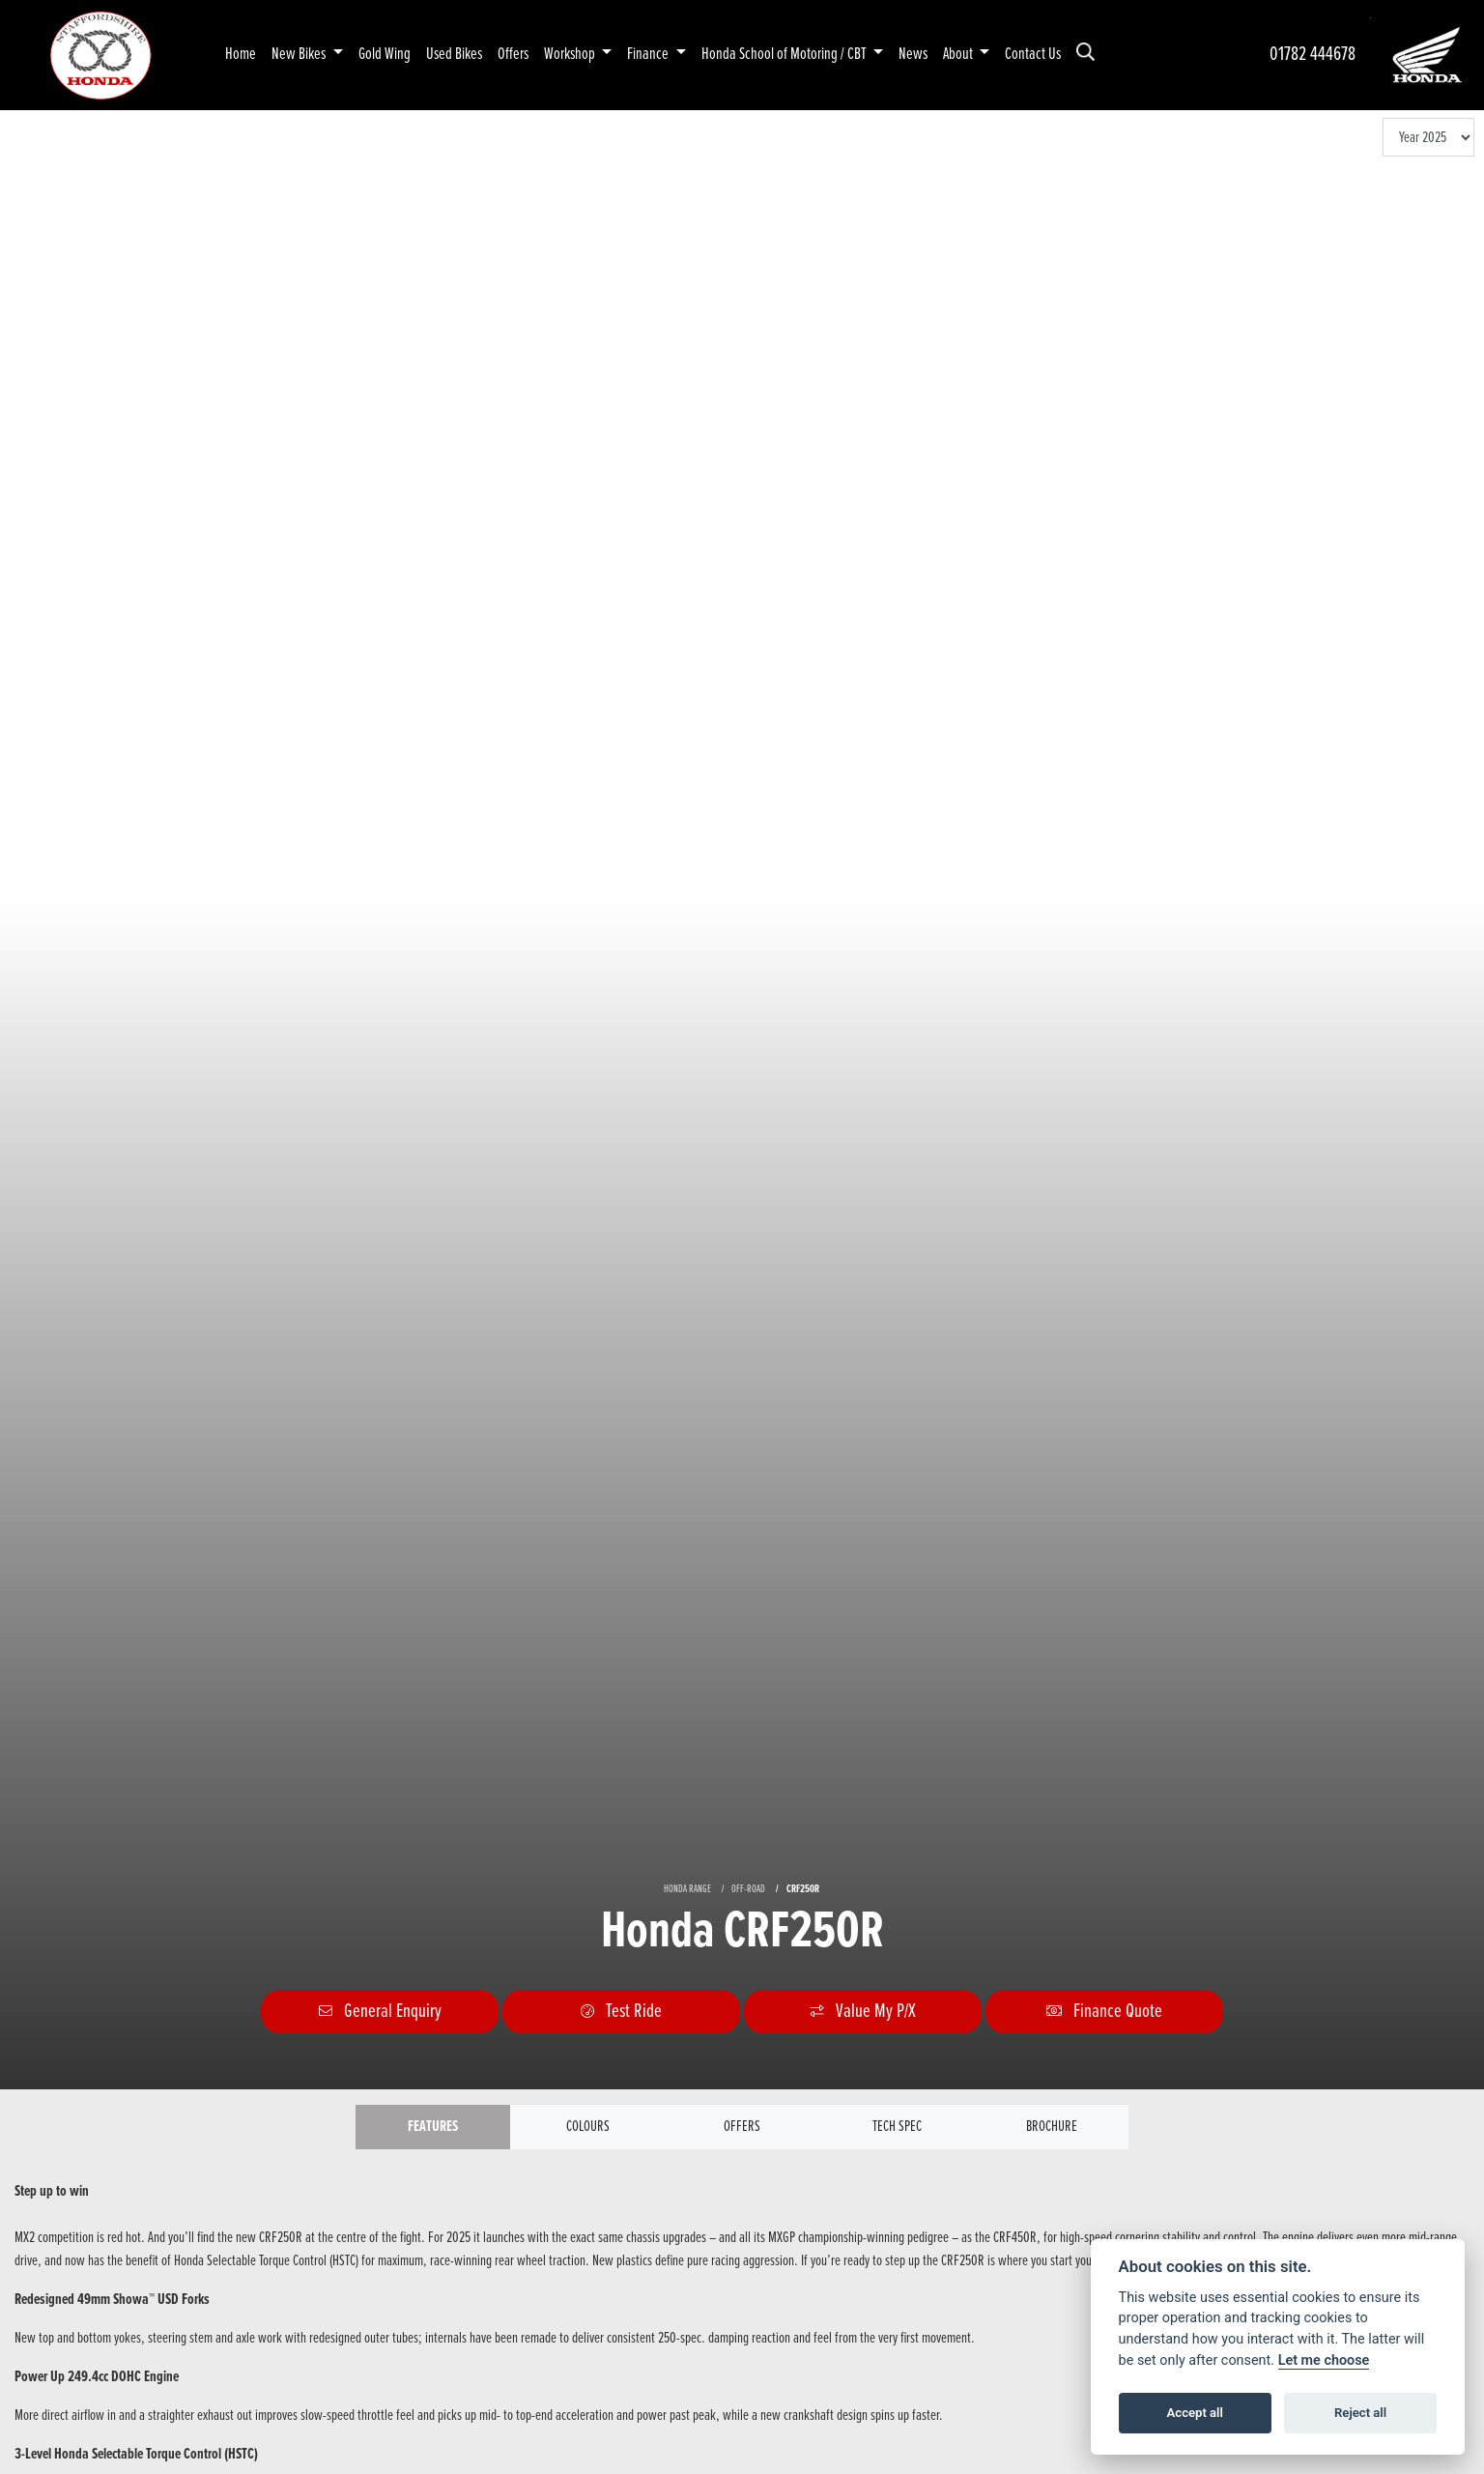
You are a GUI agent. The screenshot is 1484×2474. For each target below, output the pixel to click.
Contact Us (1033, 54)
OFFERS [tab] (742, 2126)
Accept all (1195, 2412)
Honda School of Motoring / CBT (785, 54)
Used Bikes (454, 54)
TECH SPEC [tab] (897, 2126)
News (913, 54)
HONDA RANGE (687, 1889)
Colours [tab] (588, 2126)
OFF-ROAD (748, 1889)
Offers (513, 54)
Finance (649, 54)
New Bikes (299, 54)
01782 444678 (1313, 55)
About (959, 54)
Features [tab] (433, 2126)
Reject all (1360, 2412)
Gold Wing (384, 54)
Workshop (571, 54)
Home (240, 54)
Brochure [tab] (1051, 2126)
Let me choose (1324, 2360)
